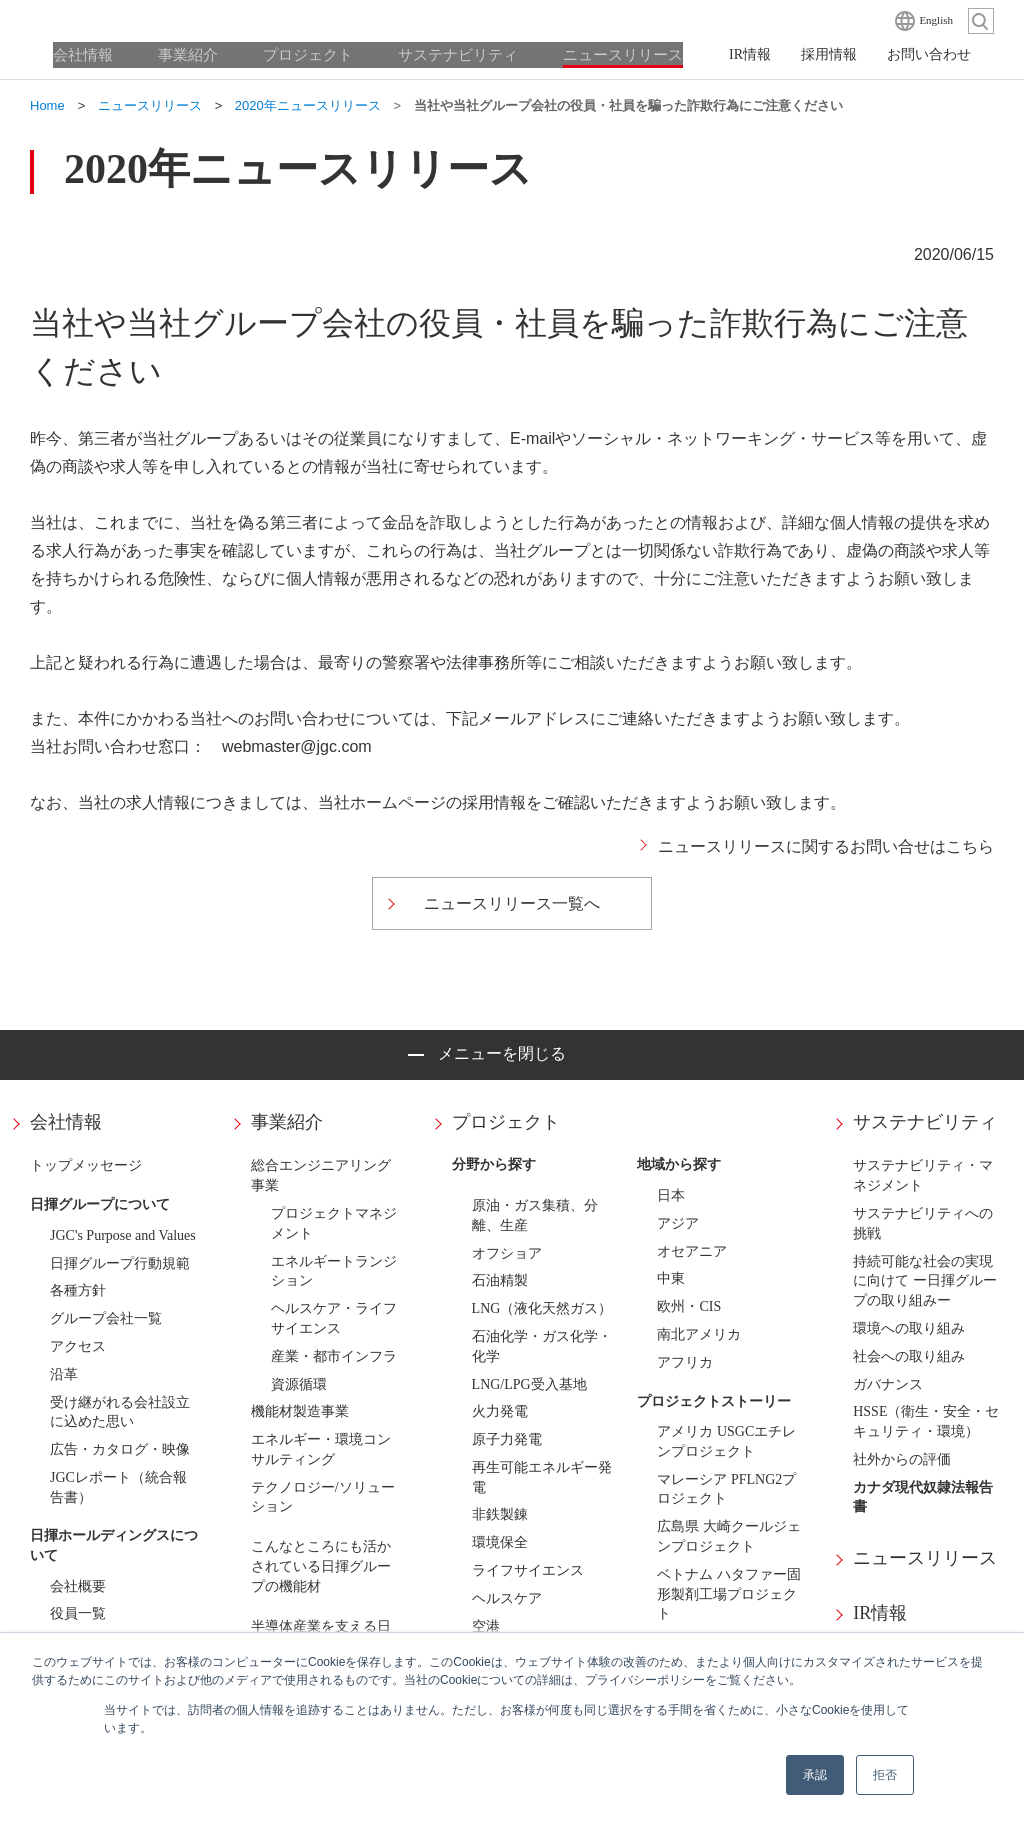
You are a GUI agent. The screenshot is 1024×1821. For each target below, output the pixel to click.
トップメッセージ (86, 1165)
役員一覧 (78, 1613)
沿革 (64, 1374)
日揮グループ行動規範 (120, 1263)
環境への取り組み (909, 1328)
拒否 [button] (885, 1775)
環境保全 (500, 1542)
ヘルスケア (507, 1598)
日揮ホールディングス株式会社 (130, 20)
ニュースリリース (925, 1558)
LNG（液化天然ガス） (542, 1308)
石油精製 (500, 1280)
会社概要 (78, 1586)
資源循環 (299, 1384)
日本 (671, 1195)
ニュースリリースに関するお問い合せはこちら (826, 846)
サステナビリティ (925, 1122)
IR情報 (880, 1613)
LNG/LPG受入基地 (529, 1384)
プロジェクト (506, 1122)
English (936, 20)
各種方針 (78, 1290)
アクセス (78, 1346)
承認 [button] (815, 1775)
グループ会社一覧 (106, 1318)
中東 (671, 1278)
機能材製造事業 (300, 1411)
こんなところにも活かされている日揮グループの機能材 (321, 1566)
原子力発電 (507, 1439)
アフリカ (685, 1362)
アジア (678, 1223)
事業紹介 (287, 1122)
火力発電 (500, 1411)
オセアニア (692, 1251)
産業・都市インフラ (334, 1356)
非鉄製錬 (500, 1514)
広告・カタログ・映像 (120, 1449)
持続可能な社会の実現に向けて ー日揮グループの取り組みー (925, 1281)
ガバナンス (888, 1384)
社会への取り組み (909, 1356)
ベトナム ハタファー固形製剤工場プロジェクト (729, 1594)
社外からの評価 (902, 1459)
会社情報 (66, 1122)
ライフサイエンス (528, 1570)
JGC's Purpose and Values (123, 1235)
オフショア (507, 1253)
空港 (486, 1626)
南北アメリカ (699, 1334)
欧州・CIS (689, 1306)
